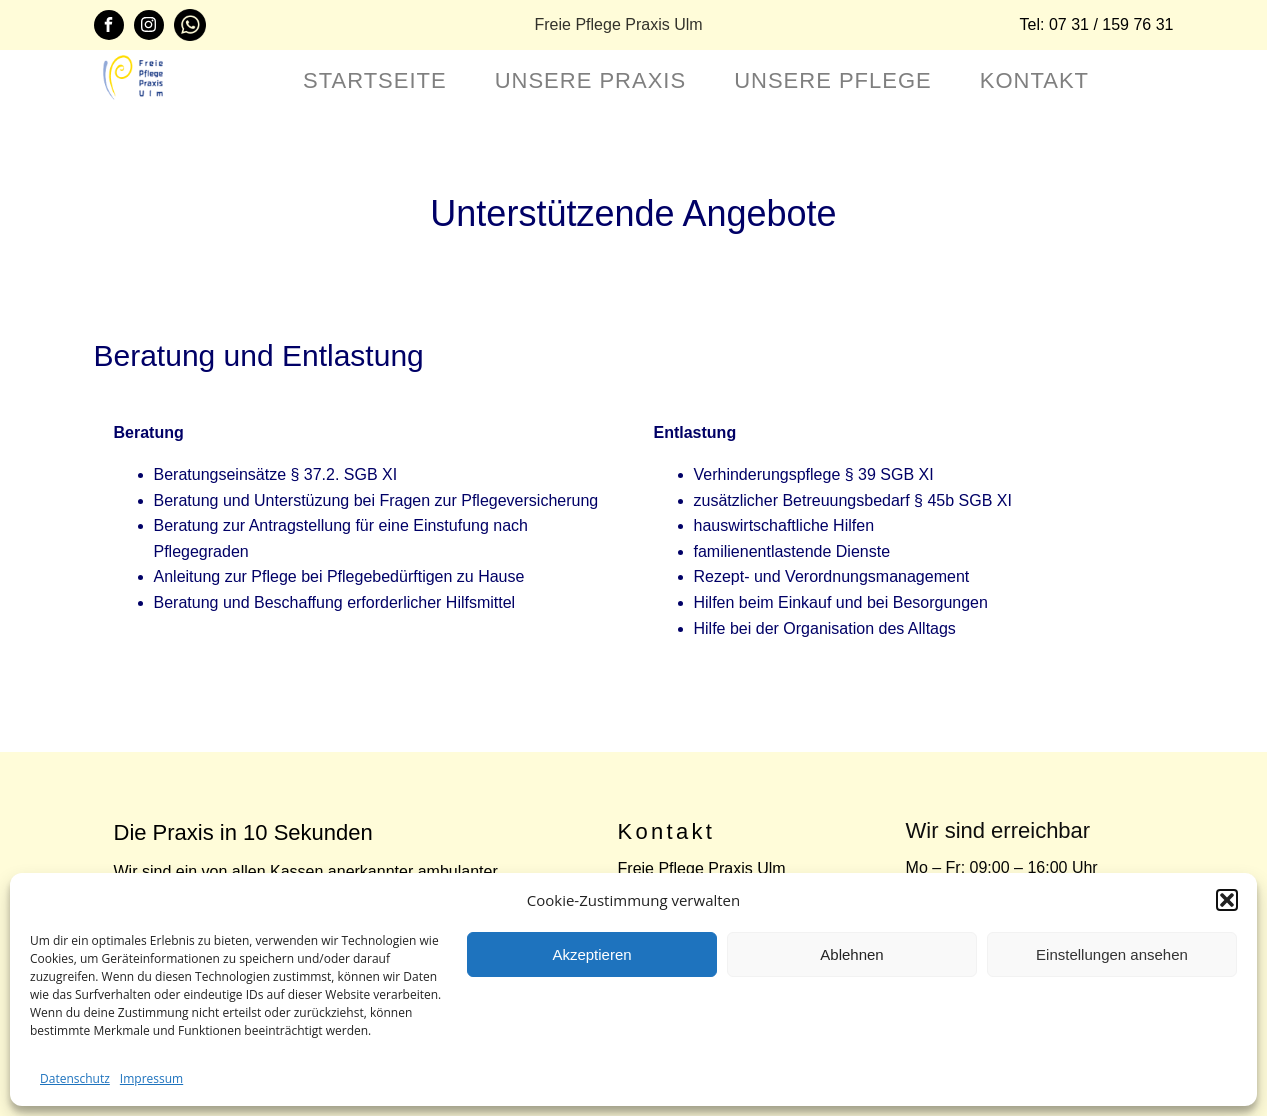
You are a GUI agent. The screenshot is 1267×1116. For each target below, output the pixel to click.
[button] (1227, 900)
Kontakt (1034, 80)
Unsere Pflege (833, 80)
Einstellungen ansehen (1112, 954)
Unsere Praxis (591, 80)
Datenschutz (75, 1078)
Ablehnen (851, 954)
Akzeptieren (591, 954)
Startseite (375, 80)
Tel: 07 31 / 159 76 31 (1097, 24)
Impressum (151, 1078)
